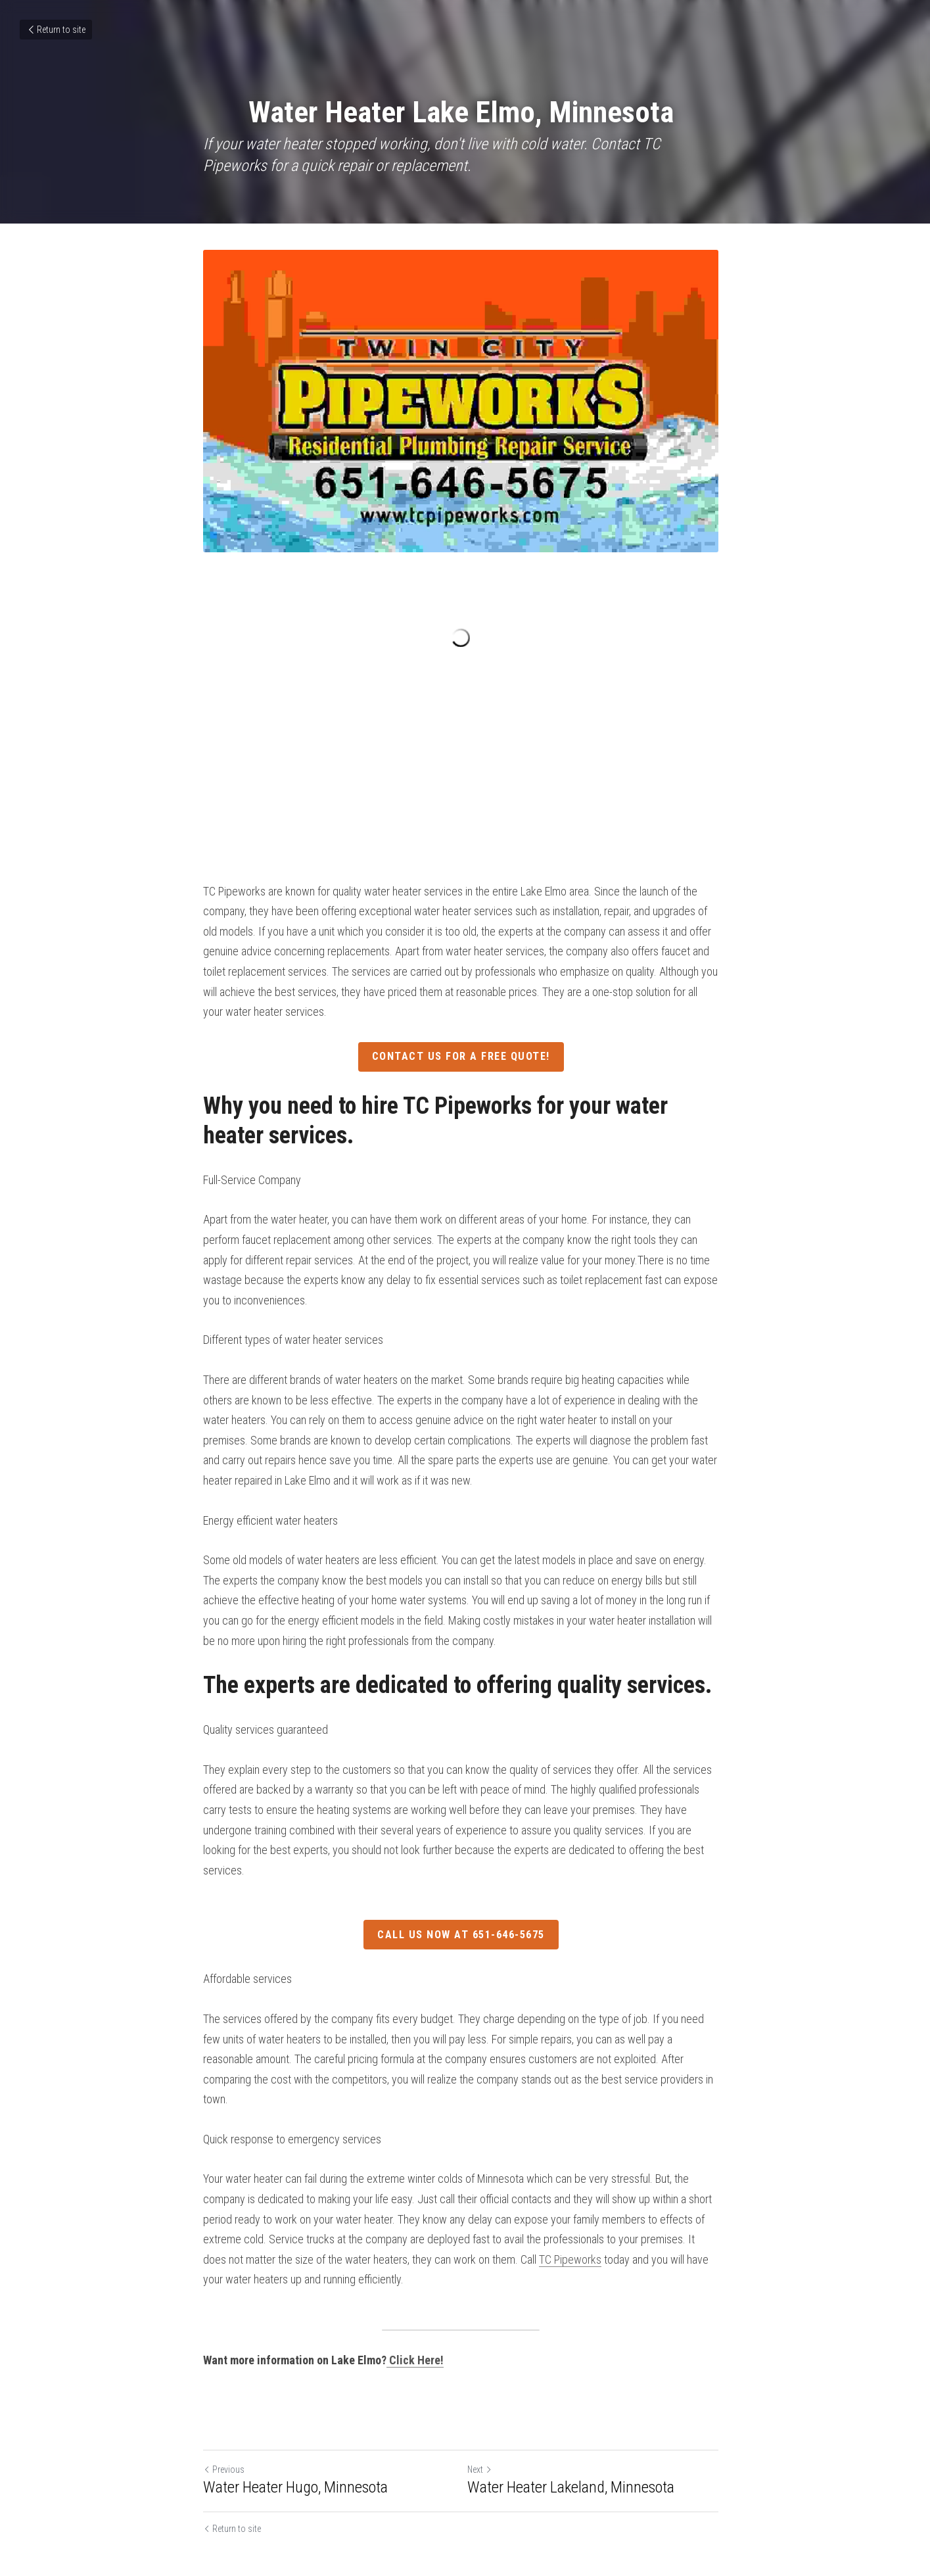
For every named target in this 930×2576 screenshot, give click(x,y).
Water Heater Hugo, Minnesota (296, 2454)
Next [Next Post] (484, 2436)
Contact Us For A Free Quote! (465, 1065)
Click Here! (417, 2328)
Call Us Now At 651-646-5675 (465, 1923)
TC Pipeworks (545, 2227)
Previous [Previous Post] (224, 2436)
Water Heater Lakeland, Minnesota (575, 2454)
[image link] (465, 403)
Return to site (55, 29)
